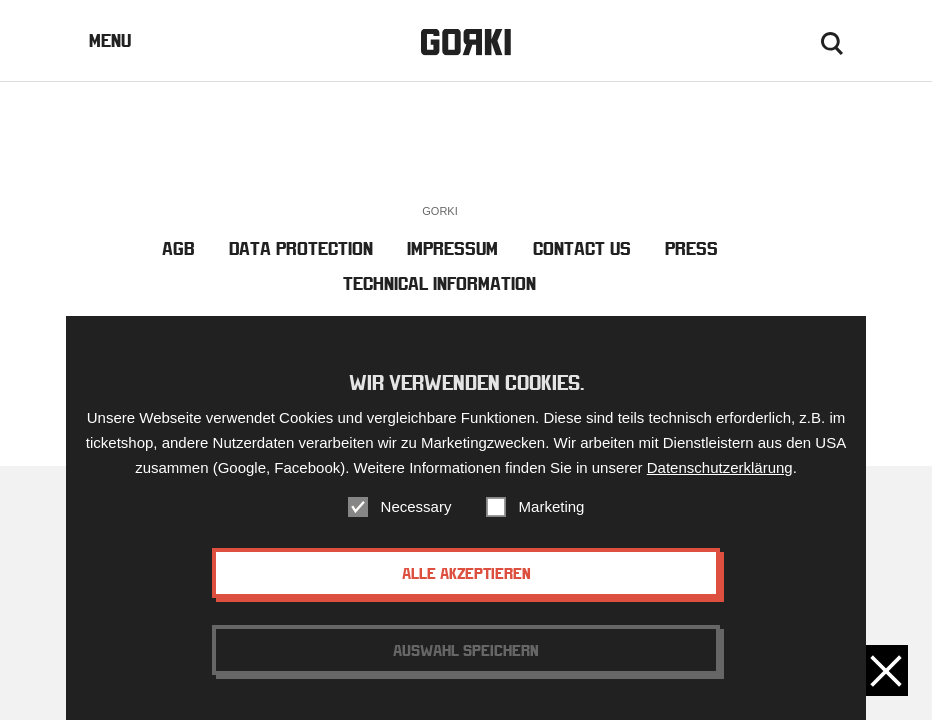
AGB (178, 248)
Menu (110, 40)
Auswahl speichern (466, 652)
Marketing (552, 508)
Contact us (582, 248)
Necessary (416, 508)
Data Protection (301, 248)
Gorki (466, 42)
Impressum (452, 248)
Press (691, 248)
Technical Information (439, 283)
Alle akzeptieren (466, 575)
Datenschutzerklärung (720, 469)
